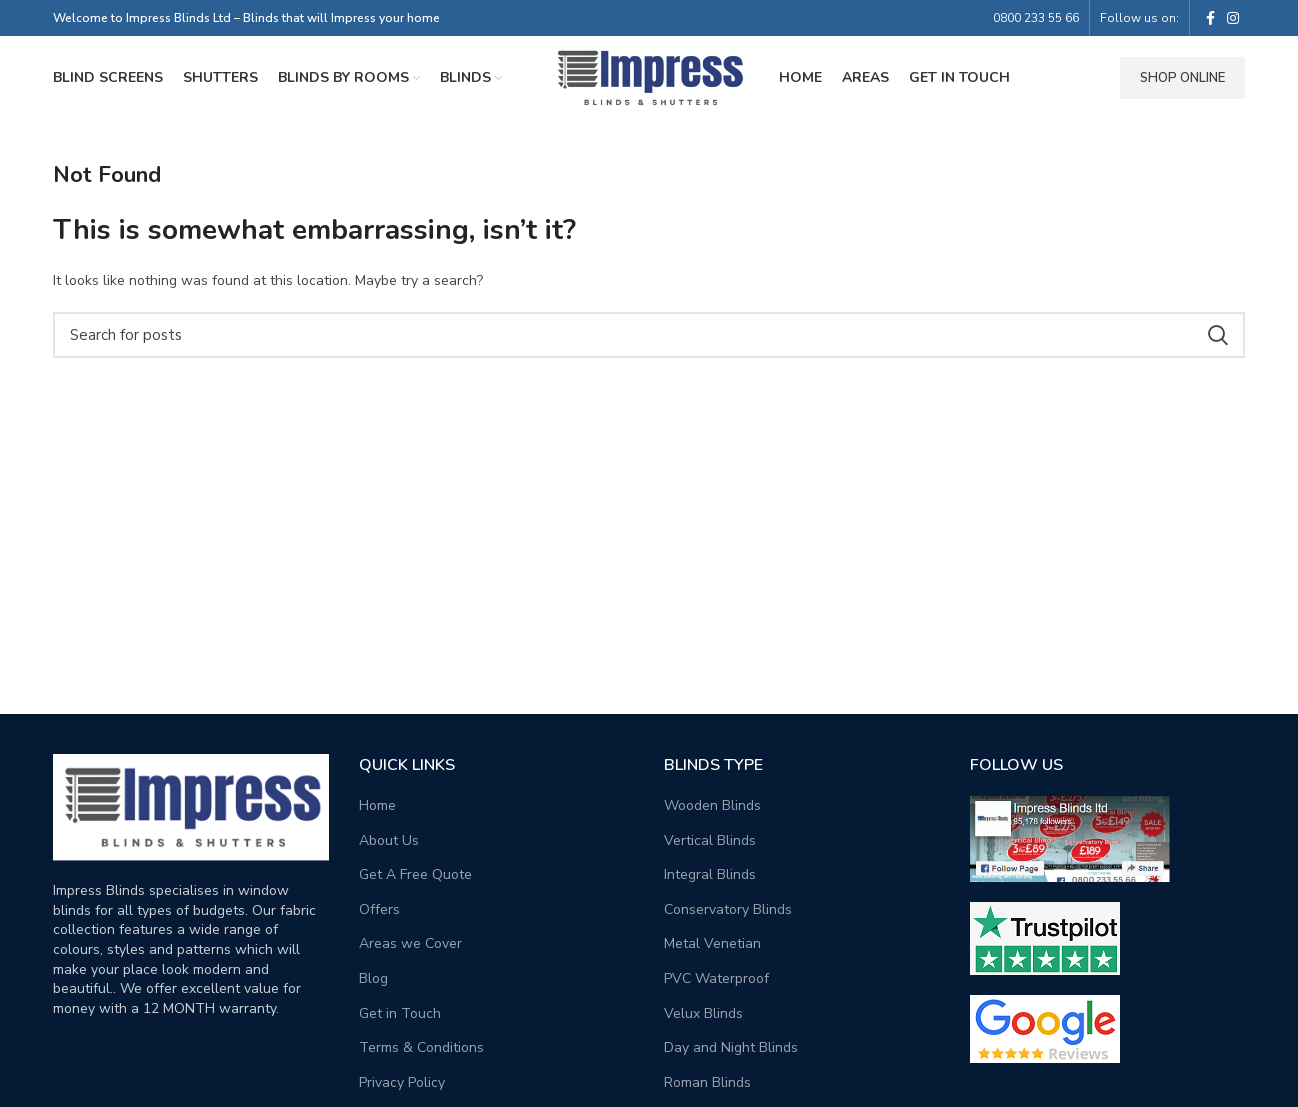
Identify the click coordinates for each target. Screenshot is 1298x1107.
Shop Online (1182, 81)
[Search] (649, 341)
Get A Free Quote (415, 880)
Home (377, 811)
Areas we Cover (410, 949)
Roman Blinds (707, 1088)
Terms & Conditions (421, 1053)
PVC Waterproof (716, 984)
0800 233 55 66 (1036, 18)
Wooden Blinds (712, 811)
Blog (373, 984)
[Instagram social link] (1233, 18)
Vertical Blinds (710, 845)
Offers (379, 915)
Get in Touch (400, 1018)
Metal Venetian (712, 949)
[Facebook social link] (1210, 18)
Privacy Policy (402, 1088)
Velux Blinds (703, 1018)
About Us (389, 845)
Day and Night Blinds (731, 1053)
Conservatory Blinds (728, 915)
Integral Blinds (710, 880)
